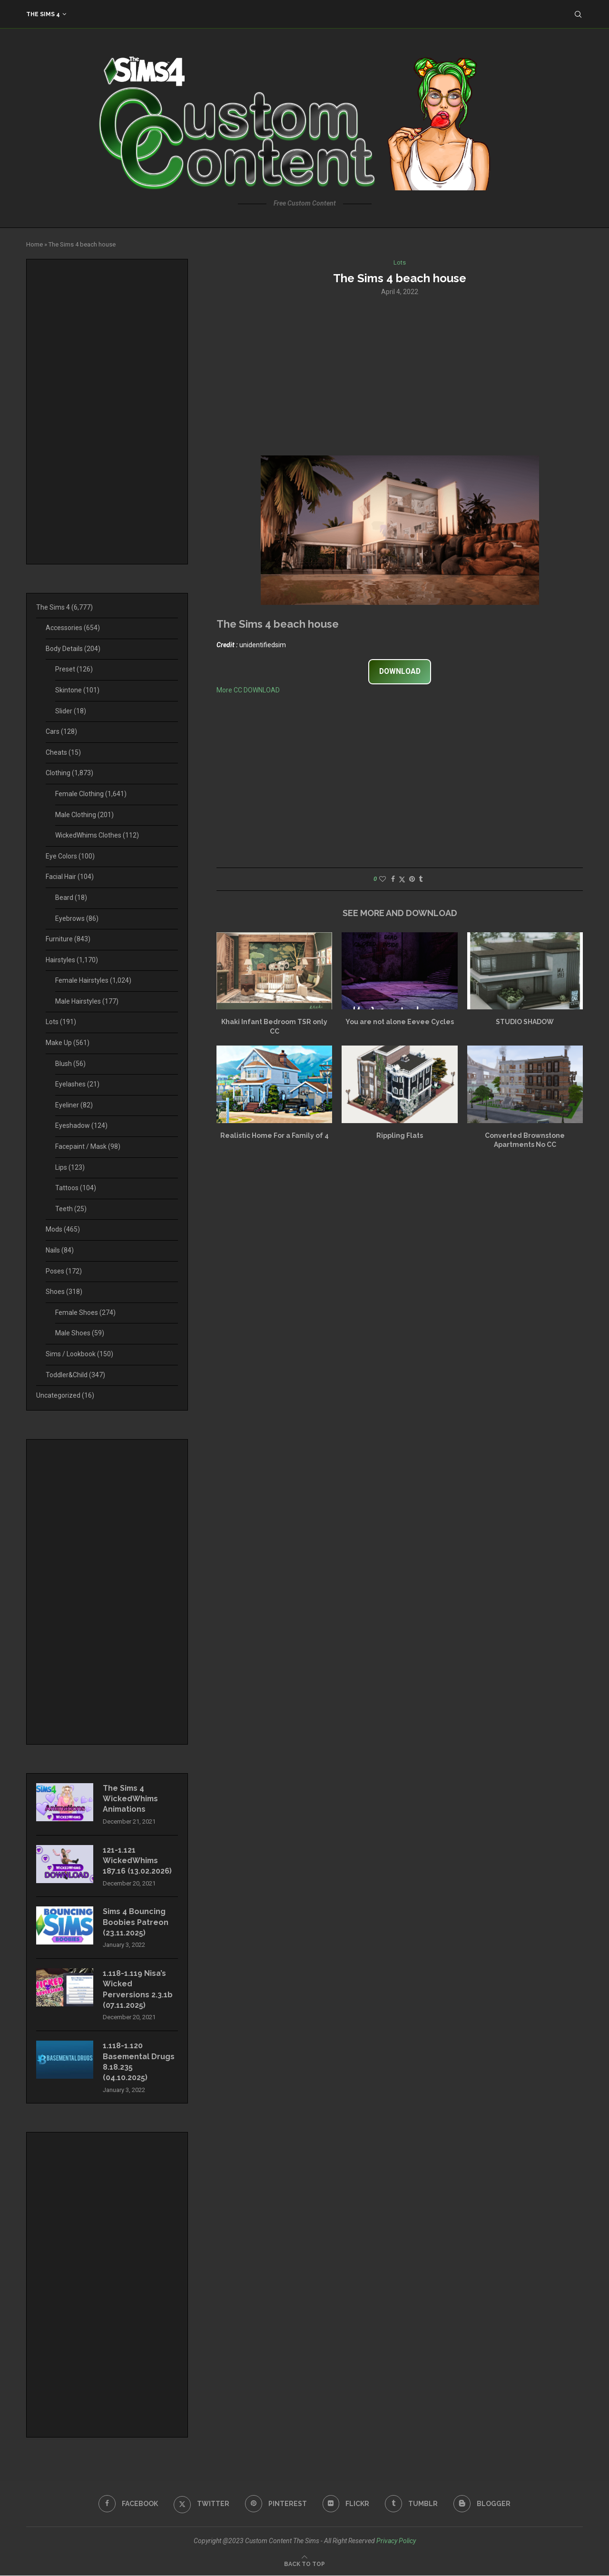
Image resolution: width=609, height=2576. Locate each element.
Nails (60, 1250)
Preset (74, 669)
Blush (70, 1063)
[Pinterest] (276, 2504)
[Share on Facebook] (393, 879)
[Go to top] (304, 2564)
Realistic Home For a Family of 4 (274, 1135)
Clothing (69, 773)
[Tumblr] (411, 2504)
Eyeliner (74, 1105)
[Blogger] (482, 2504)
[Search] (578, 14)
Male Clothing (84, 815)
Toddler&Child (75, 1375)
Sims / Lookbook (79, 1354)
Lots (61, 1022)
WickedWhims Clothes (97, 835)
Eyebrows (76, 918)
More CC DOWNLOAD (248, 690)
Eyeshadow (81, 1125)
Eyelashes (77, 1084)
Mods (63, 1229)
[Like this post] (382, 879)
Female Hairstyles (93, 980)
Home (34, 244)
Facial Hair (70, 876)
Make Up (67, 1042)
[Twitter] (201, 2504)
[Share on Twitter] (402, 879)
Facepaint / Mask (87, 1146)
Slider (70, 711)
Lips (70, 1167)
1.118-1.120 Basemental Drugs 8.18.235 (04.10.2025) (139, 2062)
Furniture (68, 939)
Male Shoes (79, 1333)
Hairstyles (72, 960)
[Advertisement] (399, 374)
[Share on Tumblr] (420, 879)
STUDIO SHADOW (525, 1022)
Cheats (63, 752)
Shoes (64, 1291)
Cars (61, 731)
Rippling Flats (399, 1135)
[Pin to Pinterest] (412, 879)
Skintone (77, 690)
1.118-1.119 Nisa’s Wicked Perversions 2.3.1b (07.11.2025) (138, 1989)
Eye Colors (70, 856)
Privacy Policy (396, 2541)
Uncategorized (65, 1395)
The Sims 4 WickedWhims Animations (131, 1799)
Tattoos (75, 1188)
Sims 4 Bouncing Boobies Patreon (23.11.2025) (135, 1922)
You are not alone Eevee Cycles (399, 1022)
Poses (64, 1271)
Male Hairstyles (86, 1001)
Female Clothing (91, 794)
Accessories (73, 628)
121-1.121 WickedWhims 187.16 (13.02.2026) (137, 1861)
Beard (71, 897)
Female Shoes (85, 1312)
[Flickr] (346, 2504)
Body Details (73, 648)
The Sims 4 (43, 14)
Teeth (71, 1209)
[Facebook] (128, 2504)
